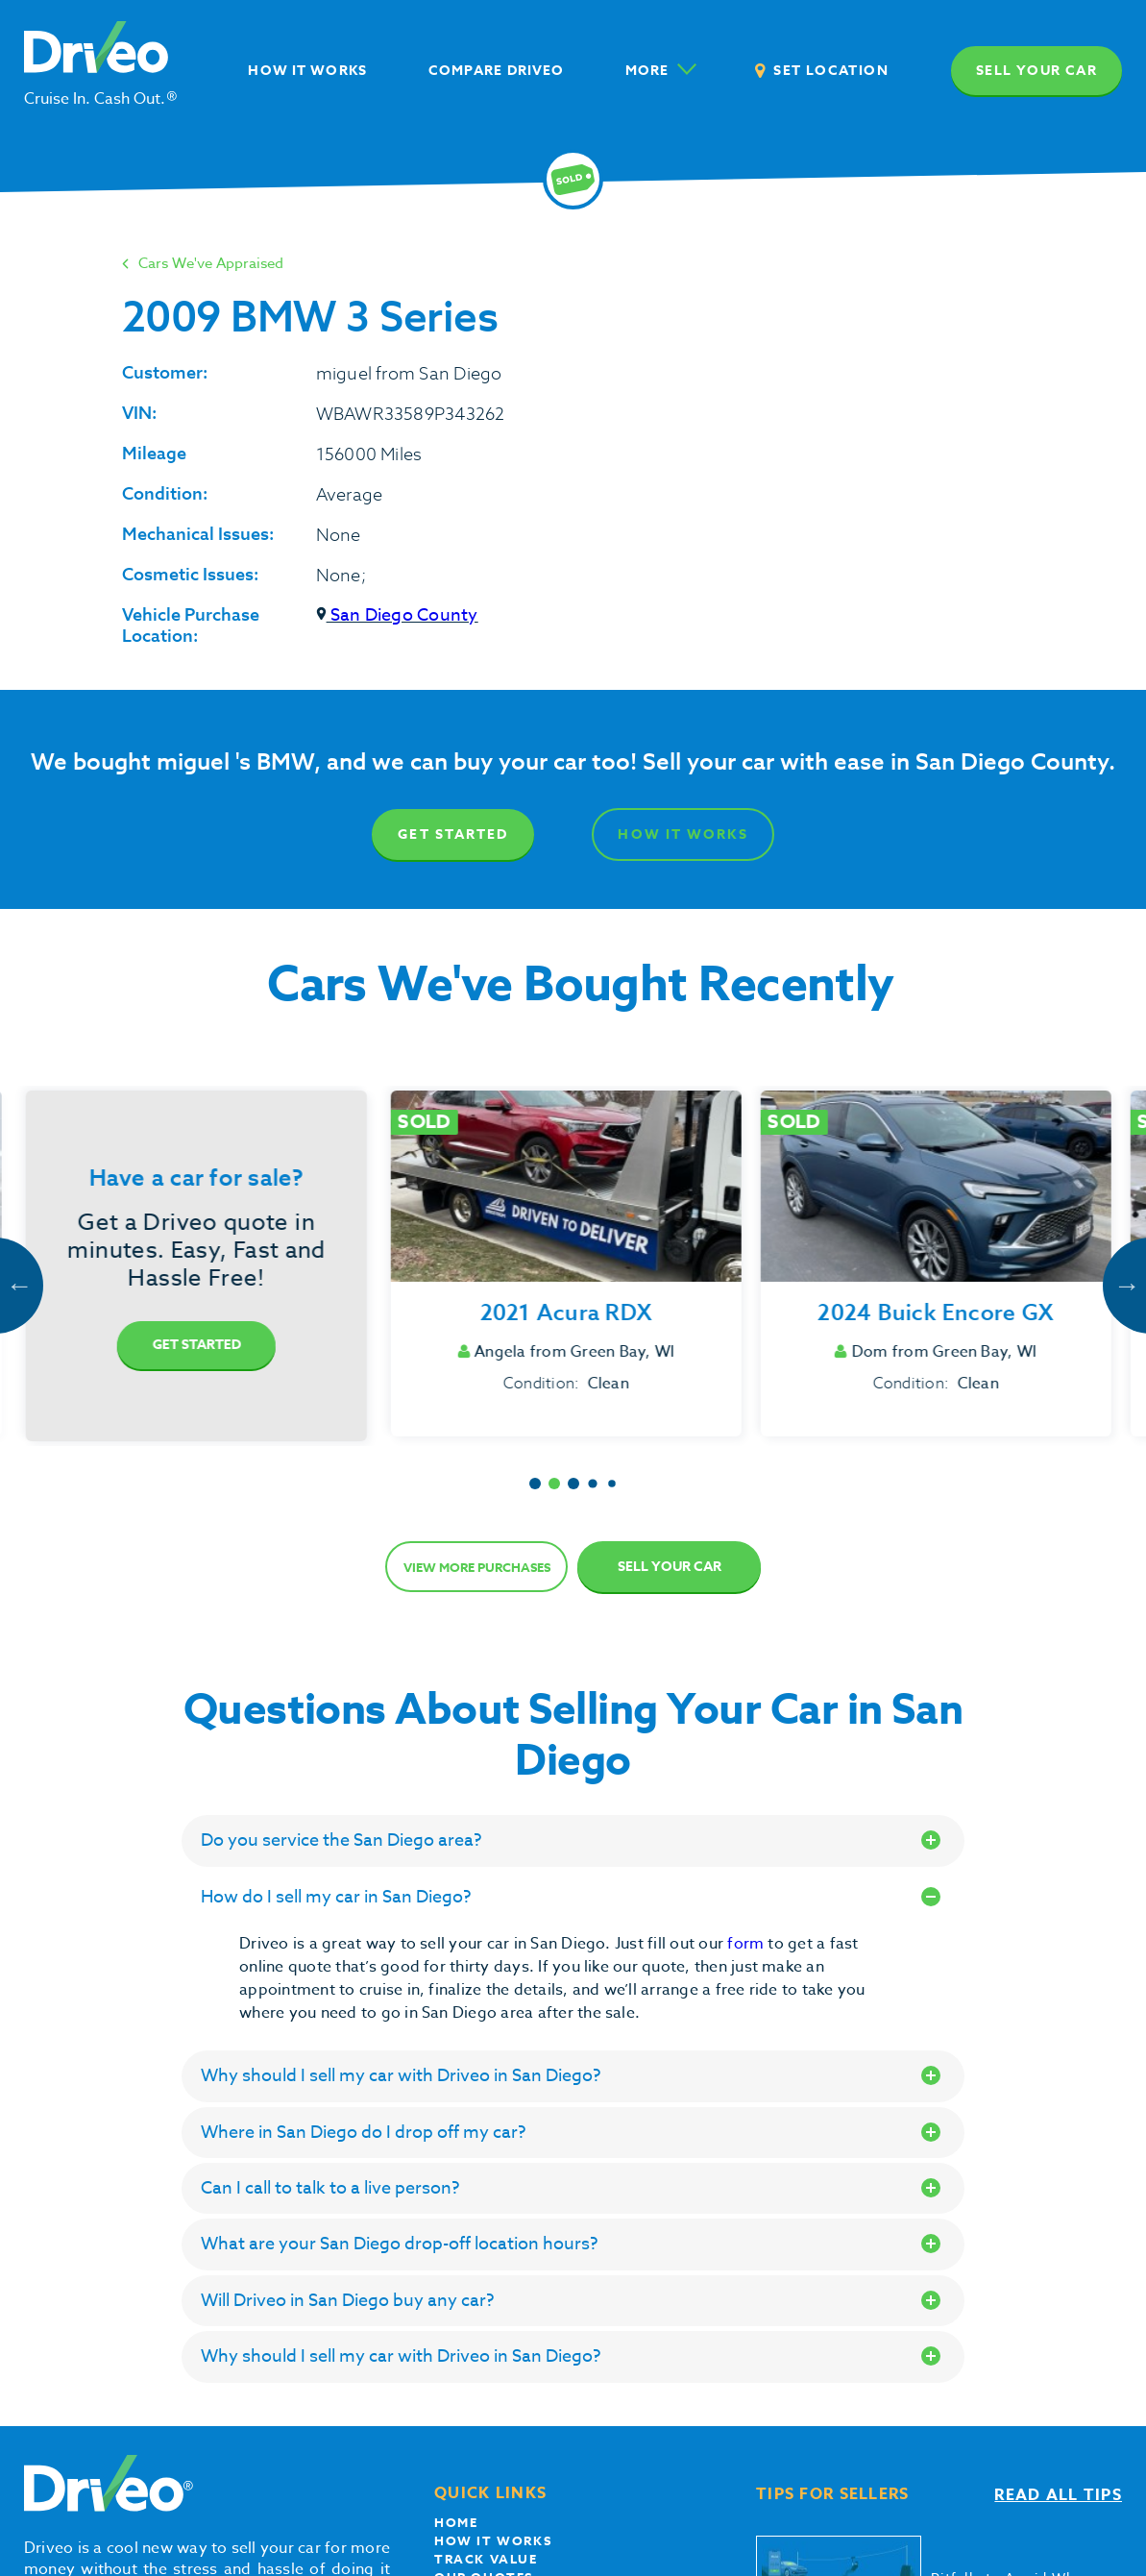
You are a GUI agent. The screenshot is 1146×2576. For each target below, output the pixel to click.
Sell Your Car (669, 1567)
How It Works (682, 834)
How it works (492, 2540)
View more (476, 1567)
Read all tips (1058, 2495)
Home (455, 2522)
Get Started (453, 834)
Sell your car (1036, 71)
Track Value (486, 2558)
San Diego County (397, 615)
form (747, 1943)
